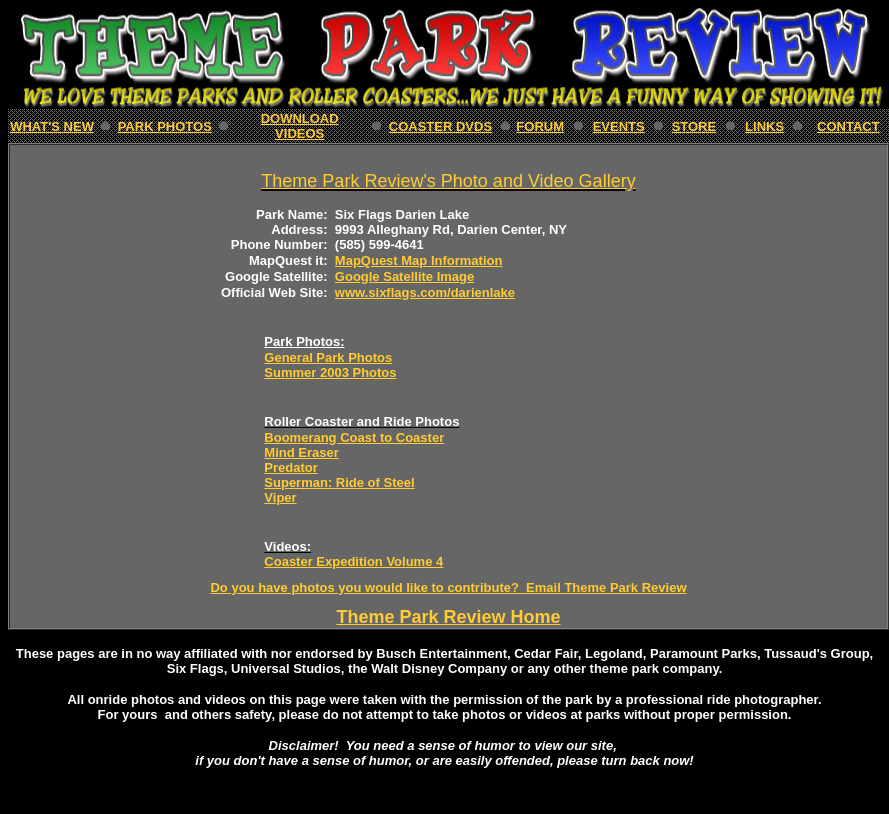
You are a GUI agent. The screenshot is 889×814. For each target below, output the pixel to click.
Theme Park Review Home (448, 617)
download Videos (300, 126)
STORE (694, 126)
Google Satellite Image (404, 276)
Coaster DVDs (440, 126)
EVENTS (619, 126)
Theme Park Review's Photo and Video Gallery (448, 181)
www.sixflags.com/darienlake (425, 292)
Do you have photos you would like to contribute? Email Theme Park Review (448, 587)
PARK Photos (165, 126)
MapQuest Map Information (419, 260)
